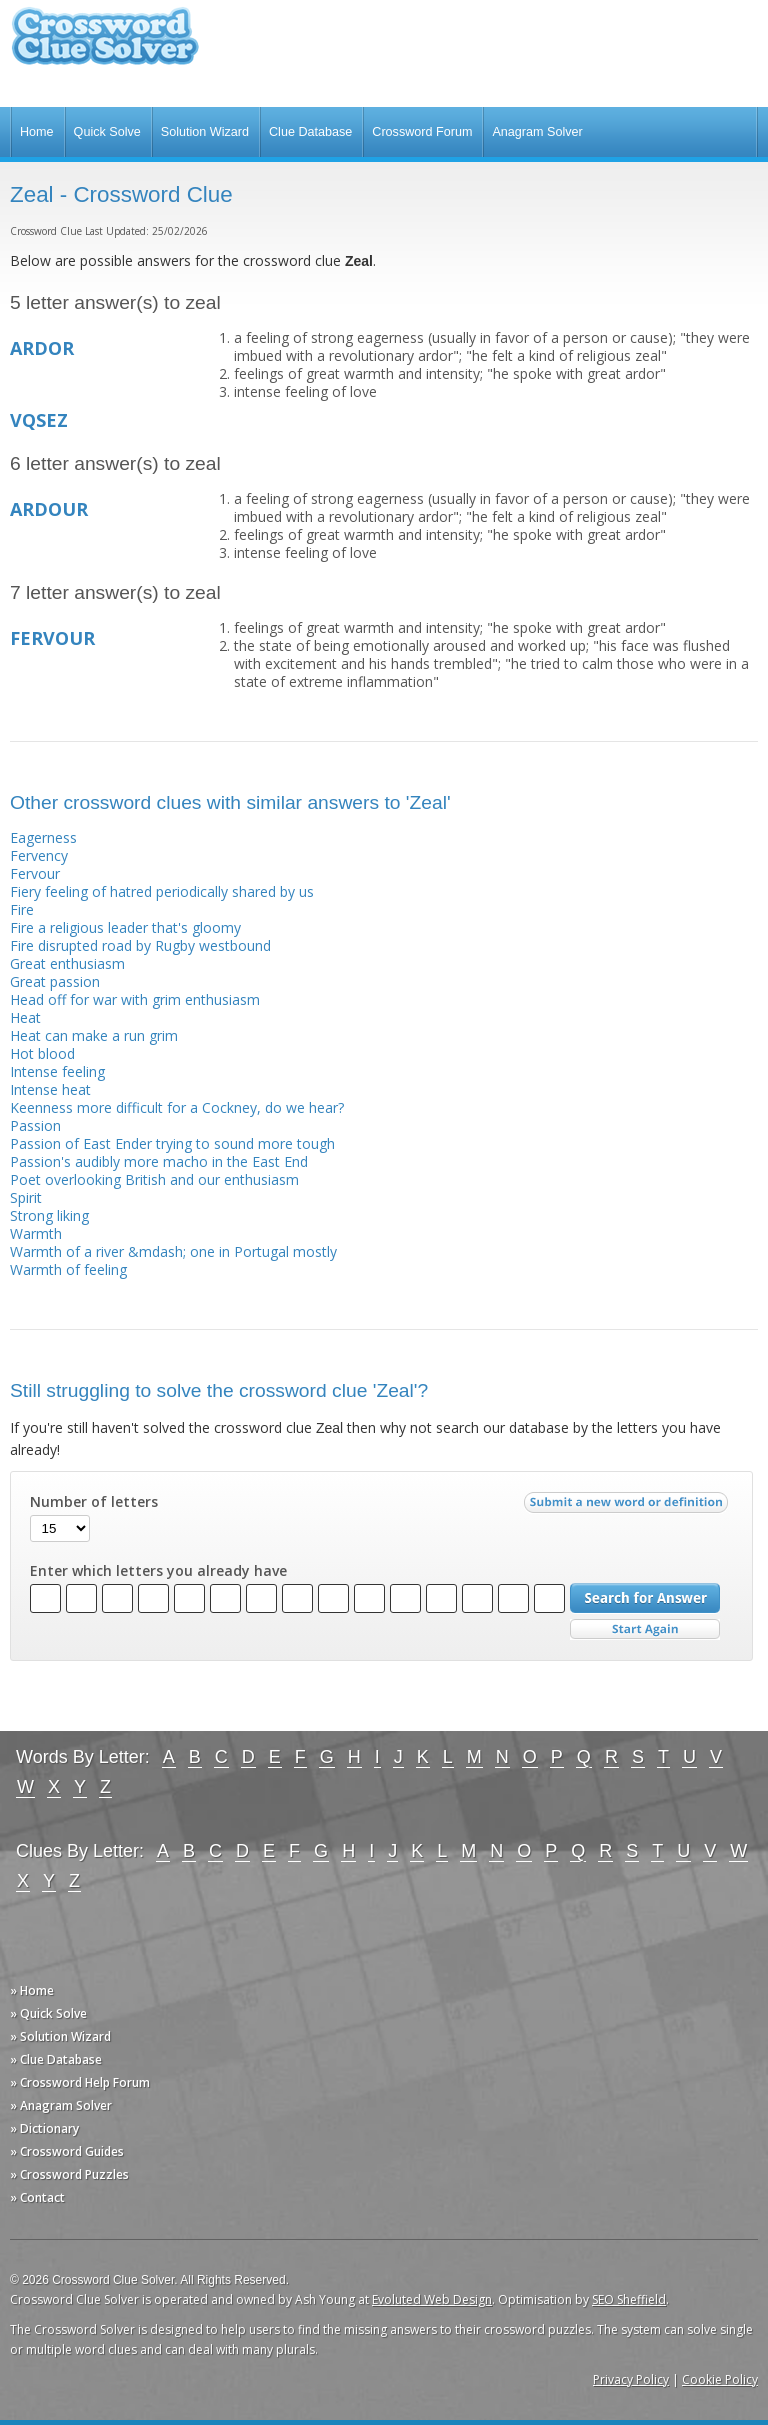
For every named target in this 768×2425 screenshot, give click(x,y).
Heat (25, 1017)
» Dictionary (44, 2128)
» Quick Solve (48, 2013)
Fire (22, 909)
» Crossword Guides (67, 2151)
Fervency (39, 855)
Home (37, 132)
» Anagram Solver (61, 2105)
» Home (32, 1990)
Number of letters (94, 1502)
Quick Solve (107, 132)
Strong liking (49, 1215)
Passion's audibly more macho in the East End (159, 1161)
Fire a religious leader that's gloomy (125, 927)
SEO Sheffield (629, 2299)
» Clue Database (56, 2059)
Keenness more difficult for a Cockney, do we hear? (177, 1107)
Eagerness (43, 837)
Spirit (26, 1197)
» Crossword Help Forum (80, 2082)
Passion (35, 1125)
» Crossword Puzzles (69, 2174)
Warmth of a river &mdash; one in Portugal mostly (173, 1251)
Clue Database (310, 132)
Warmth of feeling (68, 1269)
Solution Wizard (205, 132)
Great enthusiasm (67, 963)
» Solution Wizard (60, 2036)
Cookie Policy (720, 2379)
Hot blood (42, 1053)
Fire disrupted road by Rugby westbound (140, 945)
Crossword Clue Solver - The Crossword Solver (105, 45)
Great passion (55, 981)
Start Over (645, 1629)
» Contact (37, 2197)
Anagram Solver (537, 132)
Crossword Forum (422, 132)
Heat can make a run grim (94, 1035)
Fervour (35, 873)
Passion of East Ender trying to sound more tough (172, 1143)
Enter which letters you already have (158, 1571)
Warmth (36, 1233)
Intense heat (50, 1089)
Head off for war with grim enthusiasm (135, 999)
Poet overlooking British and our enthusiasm (154, 1179)
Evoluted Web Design (432, 2299)
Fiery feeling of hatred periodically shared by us (162, 891)
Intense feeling (57, 1071)
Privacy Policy (631, 2379)
